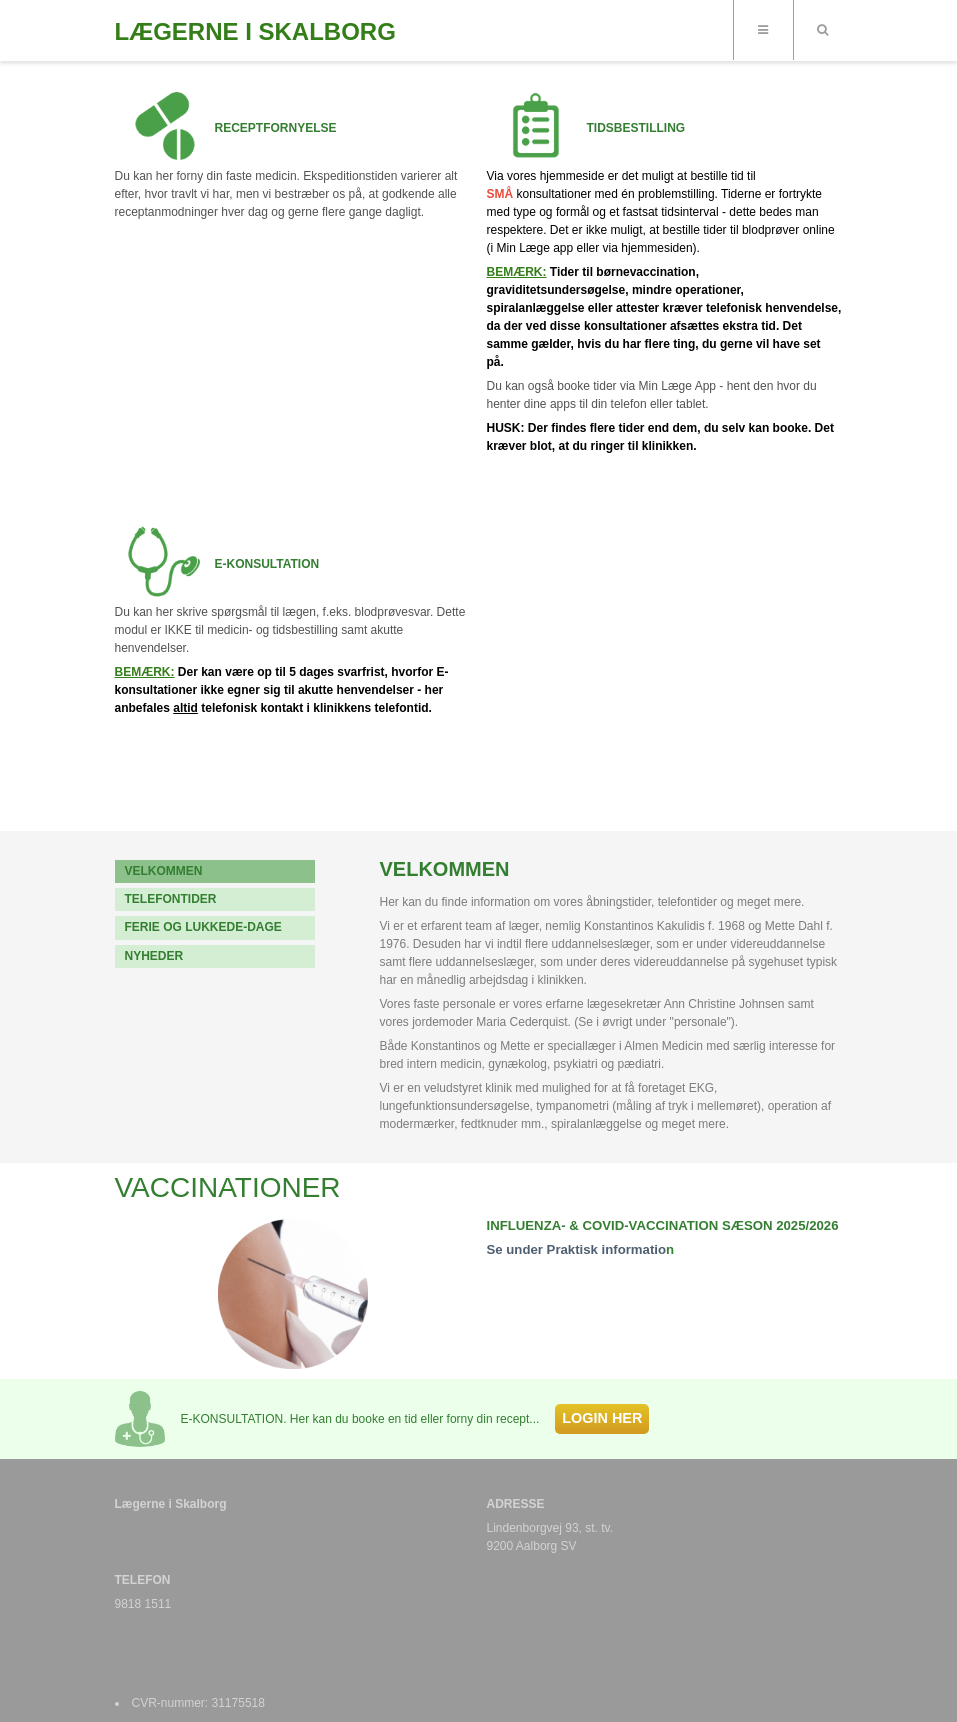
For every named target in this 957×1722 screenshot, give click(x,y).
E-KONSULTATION (267, 564)
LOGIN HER (602, 1418)
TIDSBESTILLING (636, 128)
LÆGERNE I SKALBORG (255, 32)
